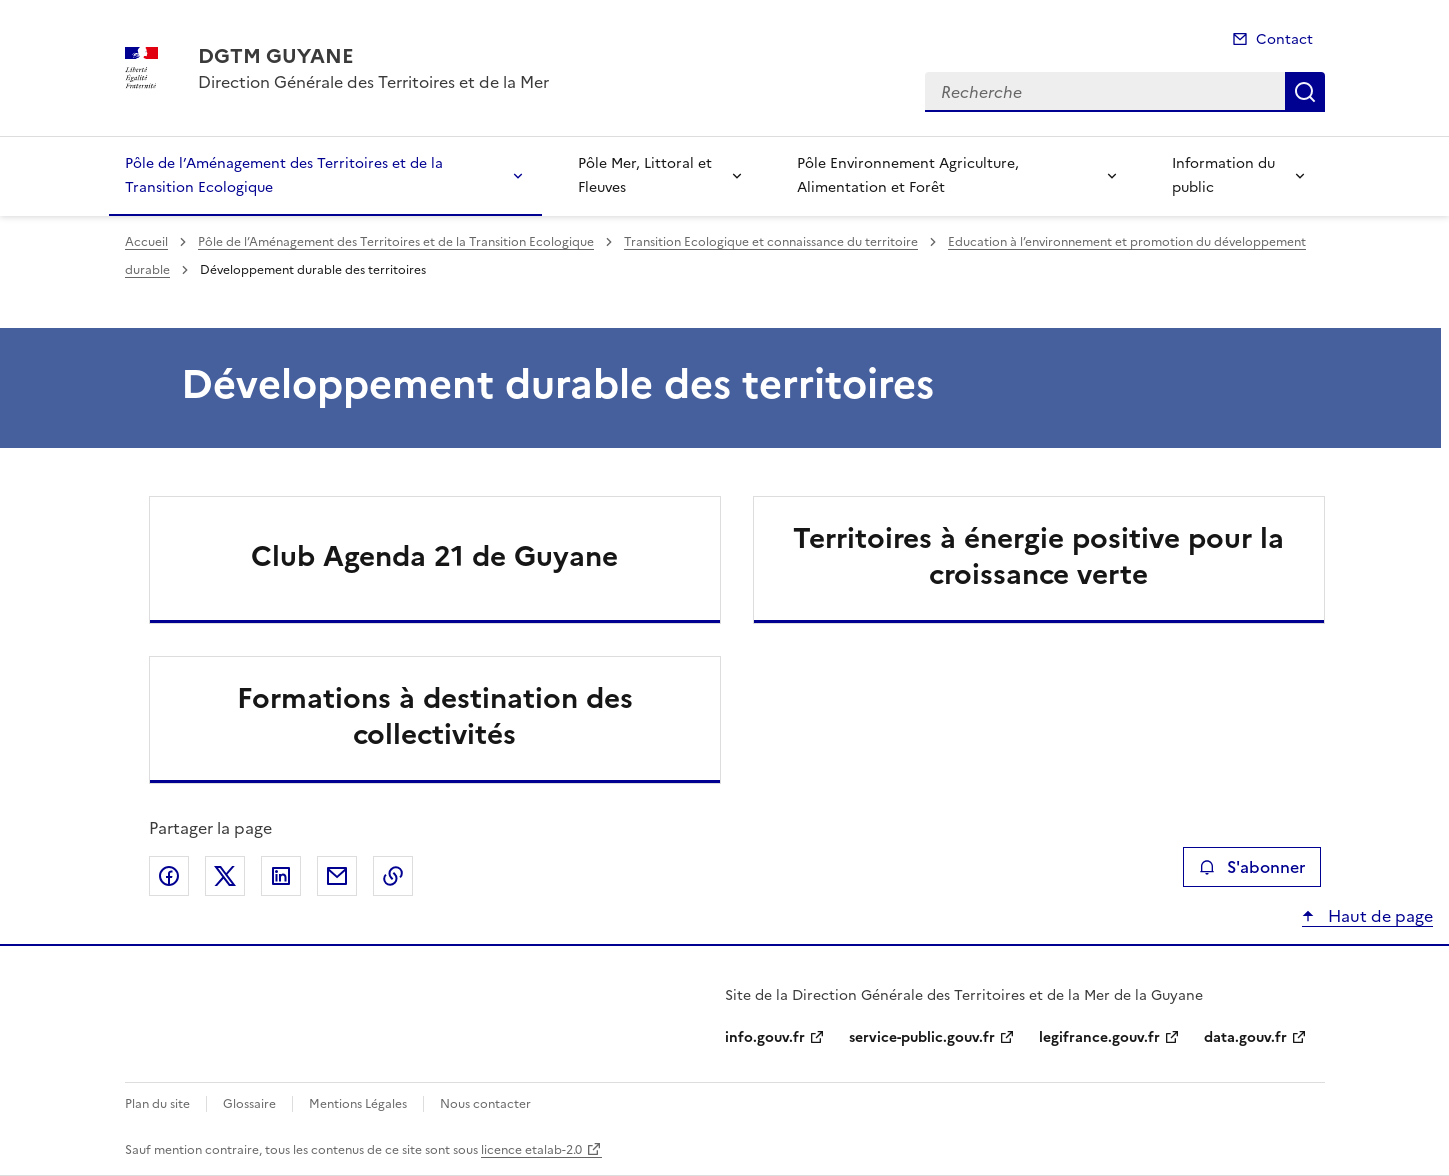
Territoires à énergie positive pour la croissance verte (1038, 556)
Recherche (1305, 92)
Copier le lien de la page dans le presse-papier (393, 876)
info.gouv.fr (765, 1037)
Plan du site (157, 1104)
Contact (1284, 39)
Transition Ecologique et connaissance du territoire (771, 242)
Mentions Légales (358, 1104)
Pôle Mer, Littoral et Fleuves (645, 175)
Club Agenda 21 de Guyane (434, 556)
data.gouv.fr (1245, 1037)
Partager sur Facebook (169, 876)
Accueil (146, 242)
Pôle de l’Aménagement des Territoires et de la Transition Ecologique (284, 175)
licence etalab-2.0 (531, 1150)
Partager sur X (225, 876)
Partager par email (337, 876)
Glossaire (249, 1104)
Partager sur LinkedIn (281, 876)
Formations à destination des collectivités (435, 716)
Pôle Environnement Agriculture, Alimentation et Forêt (908, 175)
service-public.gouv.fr (922, 1037)
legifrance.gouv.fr (1099, 1037)
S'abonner (1251, 867)
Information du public (1223, 175)
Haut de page (1378, 916)
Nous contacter (485, 1104)
